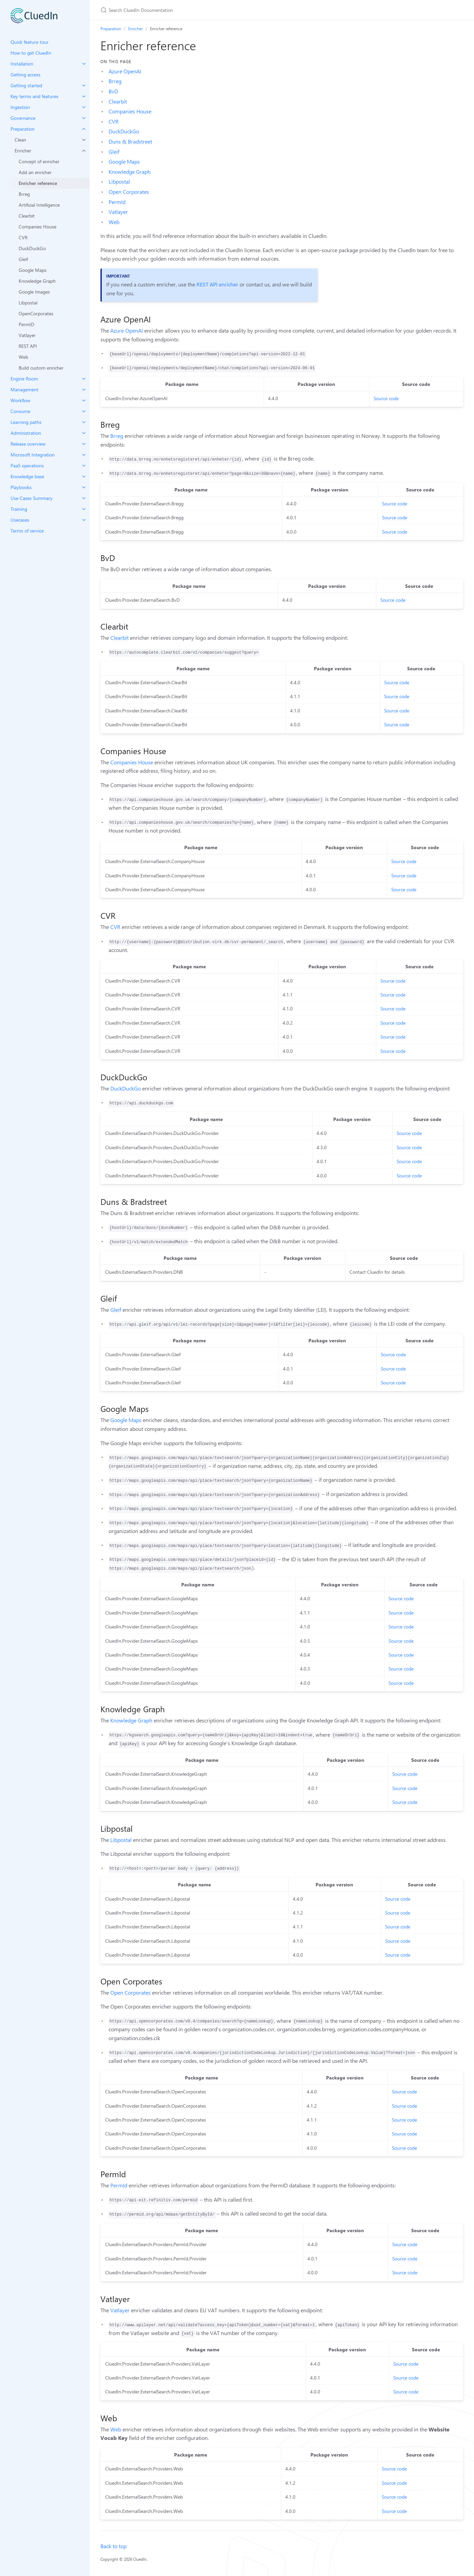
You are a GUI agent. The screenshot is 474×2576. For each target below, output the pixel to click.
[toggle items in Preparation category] (83, 129)
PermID (26, 324)
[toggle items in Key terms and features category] (83, 96)
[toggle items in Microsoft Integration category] (83, 454)
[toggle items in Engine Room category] (83, 378)
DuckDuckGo (32, 248)
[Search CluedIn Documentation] (180, 10)
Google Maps (32, 270)
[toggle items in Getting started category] (83, 85)
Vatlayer (27, 335)
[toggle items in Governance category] (83, 118)
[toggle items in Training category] (83, 509)
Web (23, 357)
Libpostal (28, 302)
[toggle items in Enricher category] (83, 150)
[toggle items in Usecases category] (83, 520)
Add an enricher (35, 172)
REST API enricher (217, 284)
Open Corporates (129, 191)
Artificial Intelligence (39, 205)
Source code (386, 398)
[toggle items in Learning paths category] (83, 422)
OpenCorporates (36, 313)
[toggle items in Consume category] (83, 411)
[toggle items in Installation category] (83, 63)
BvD (113, 91)
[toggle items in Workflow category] (83, 400)
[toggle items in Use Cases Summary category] (83, 498)
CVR (23, 237)
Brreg (24, 194)
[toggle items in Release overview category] (83, 443)
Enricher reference (38, 183)
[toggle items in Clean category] (83, 139)
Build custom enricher (41, 368)
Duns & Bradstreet (130, 141)
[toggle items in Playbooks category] (83, 487)
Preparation (110, 28)
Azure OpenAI (125, 71)
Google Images (34, 291)
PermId (117, 201)
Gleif (23, 259)
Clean (20, 139)
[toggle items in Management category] (83, 389)
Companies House (37, 226)
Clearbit (27, 215)
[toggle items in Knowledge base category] (83, 476)
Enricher (23, 150)
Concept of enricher (39, 161)
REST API (28, 346)
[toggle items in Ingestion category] (83, 107)
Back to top (113, 2546)
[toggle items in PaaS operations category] (83, 465)
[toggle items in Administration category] (83, 433)
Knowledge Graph (37, 281)
